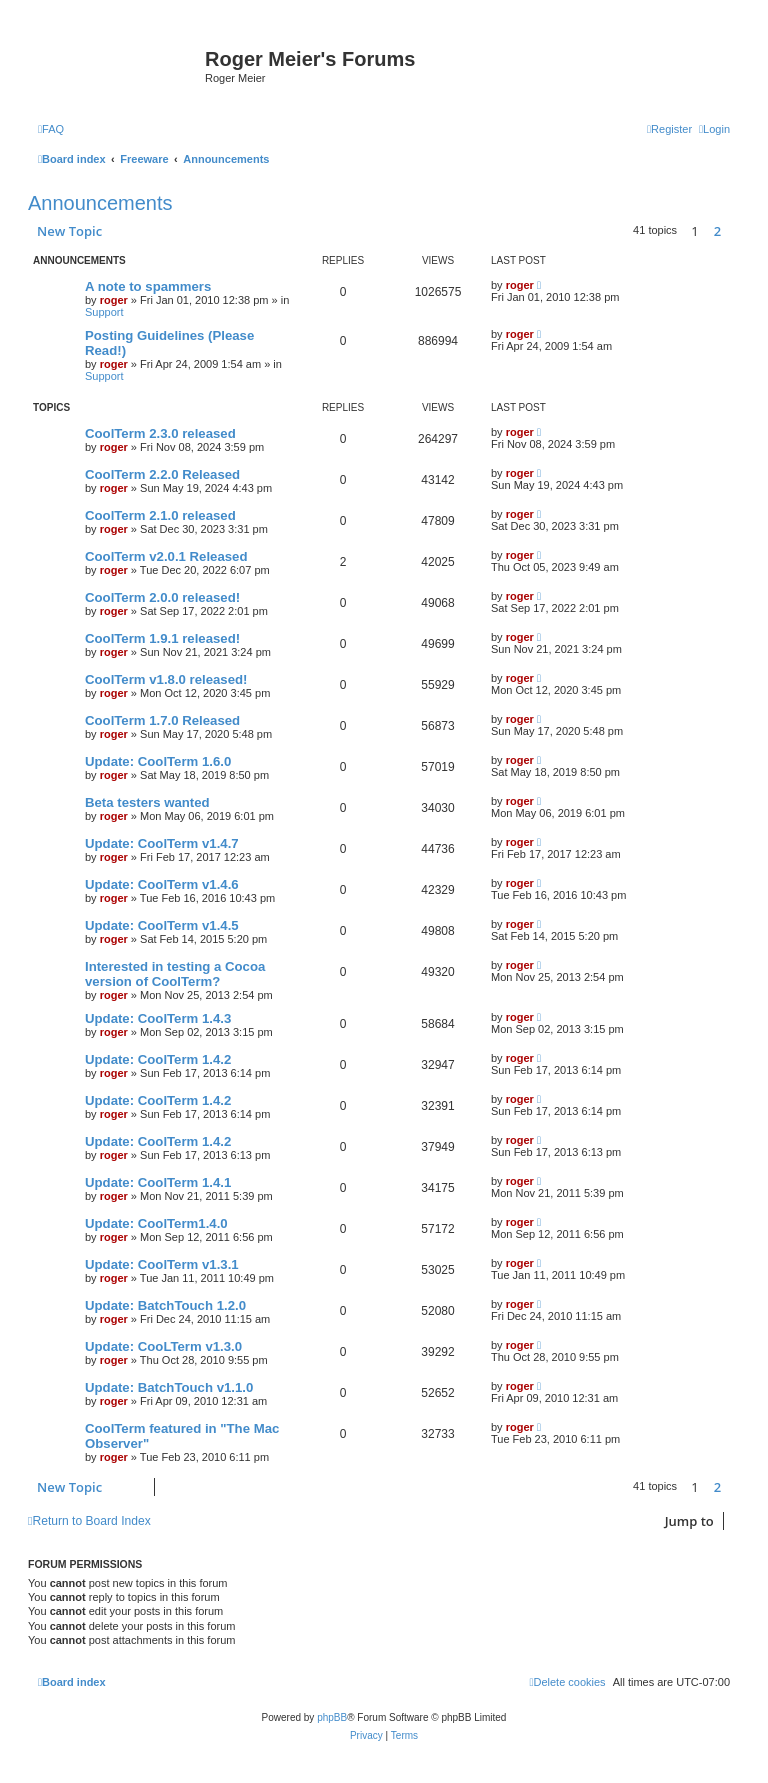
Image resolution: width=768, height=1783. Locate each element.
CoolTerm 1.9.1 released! (162, 638)
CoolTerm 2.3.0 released (160, 433)
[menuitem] (51, 129)
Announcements (100, 203)
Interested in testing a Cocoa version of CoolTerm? (175, 974)
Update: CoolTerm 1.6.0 (158, 761)
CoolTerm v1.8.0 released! (166, 679)
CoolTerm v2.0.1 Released (166, 556)
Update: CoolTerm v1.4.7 (162, 843)
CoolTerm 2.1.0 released (160, 515)
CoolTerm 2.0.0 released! (162, 597)
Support (104, 312)
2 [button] (717, 231)
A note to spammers (148, 286)
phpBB (332, 1717)
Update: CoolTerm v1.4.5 (162, 925)
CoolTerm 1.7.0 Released (162, 720)
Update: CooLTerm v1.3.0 (163, 1346)
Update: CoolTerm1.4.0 (156, 1223)
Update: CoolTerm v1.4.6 (162, 884)
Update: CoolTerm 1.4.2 (158, 1059)
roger (114, 300)
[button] (735, 231)
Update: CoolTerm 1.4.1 (158, 1182)
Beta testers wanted (147, 802)
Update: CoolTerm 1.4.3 (158, 1018)
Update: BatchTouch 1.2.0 (165, 1305)
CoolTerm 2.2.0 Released (162, 474)
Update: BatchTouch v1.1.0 (169, 1387)
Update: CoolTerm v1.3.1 (162, 1264)
